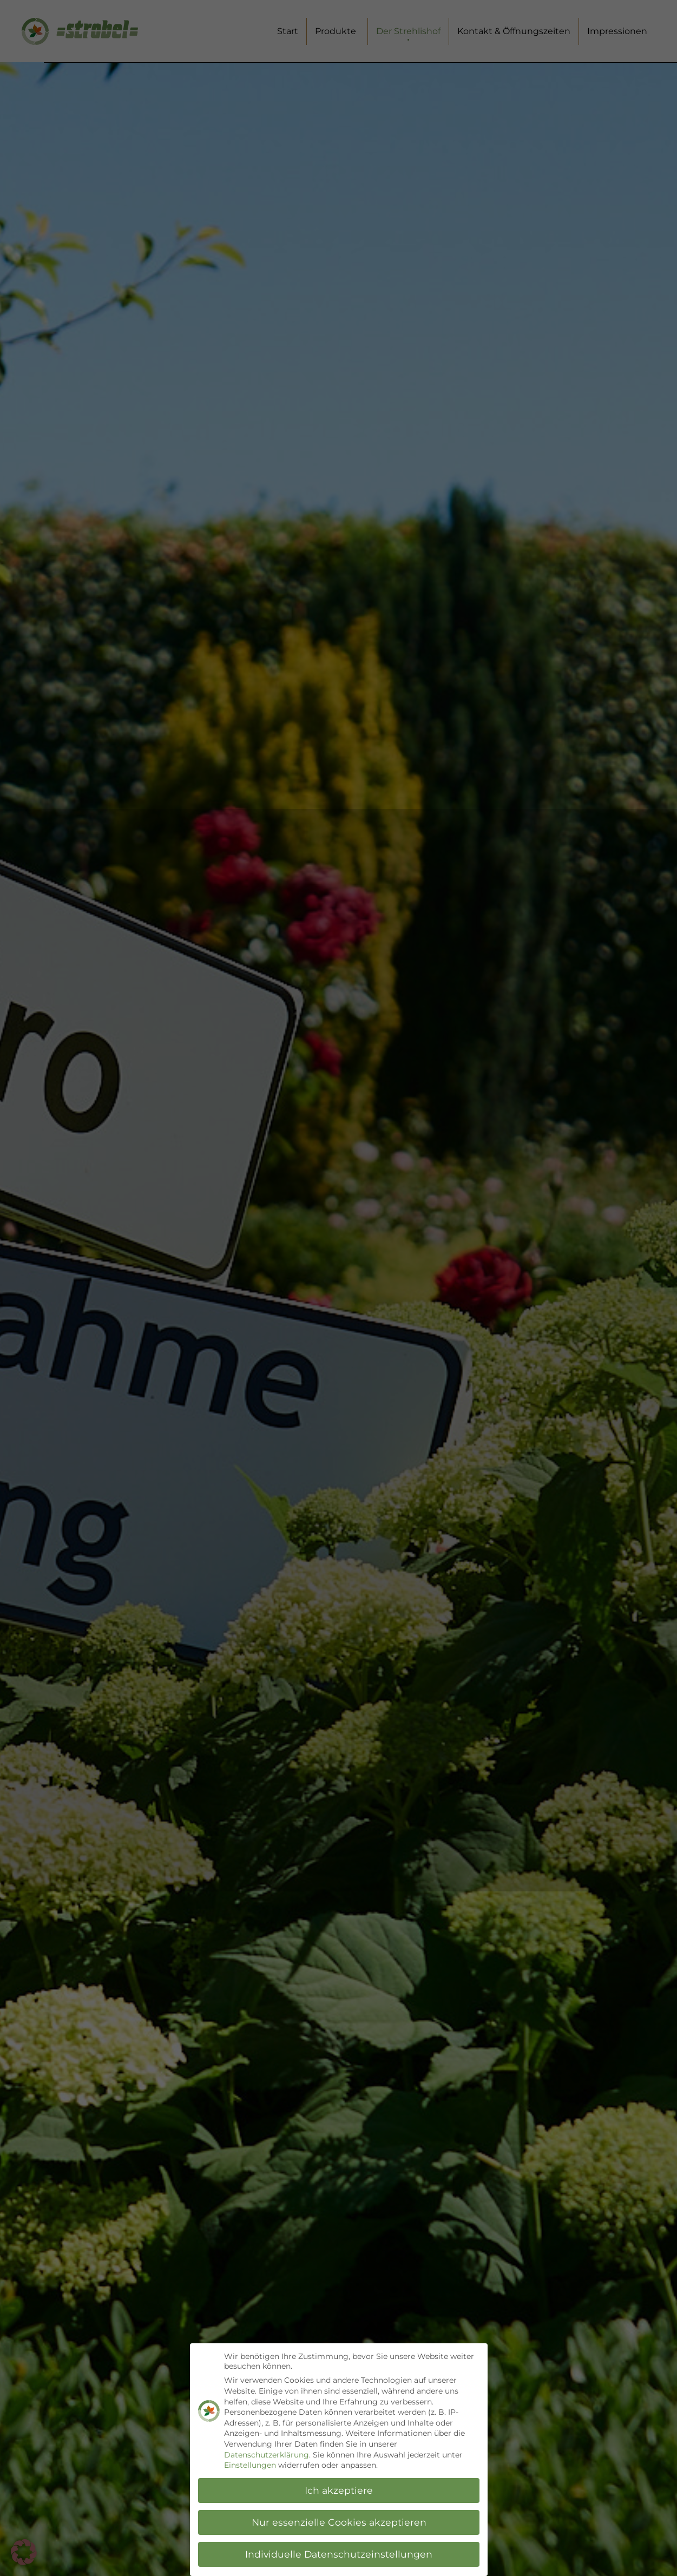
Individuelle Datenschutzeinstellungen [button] (338, 2554)
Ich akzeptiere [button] (339, 2490)
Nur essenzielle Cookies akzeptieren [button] (338, 2522)
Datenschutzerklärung (266, 2455)
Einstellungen (250, 2465)
